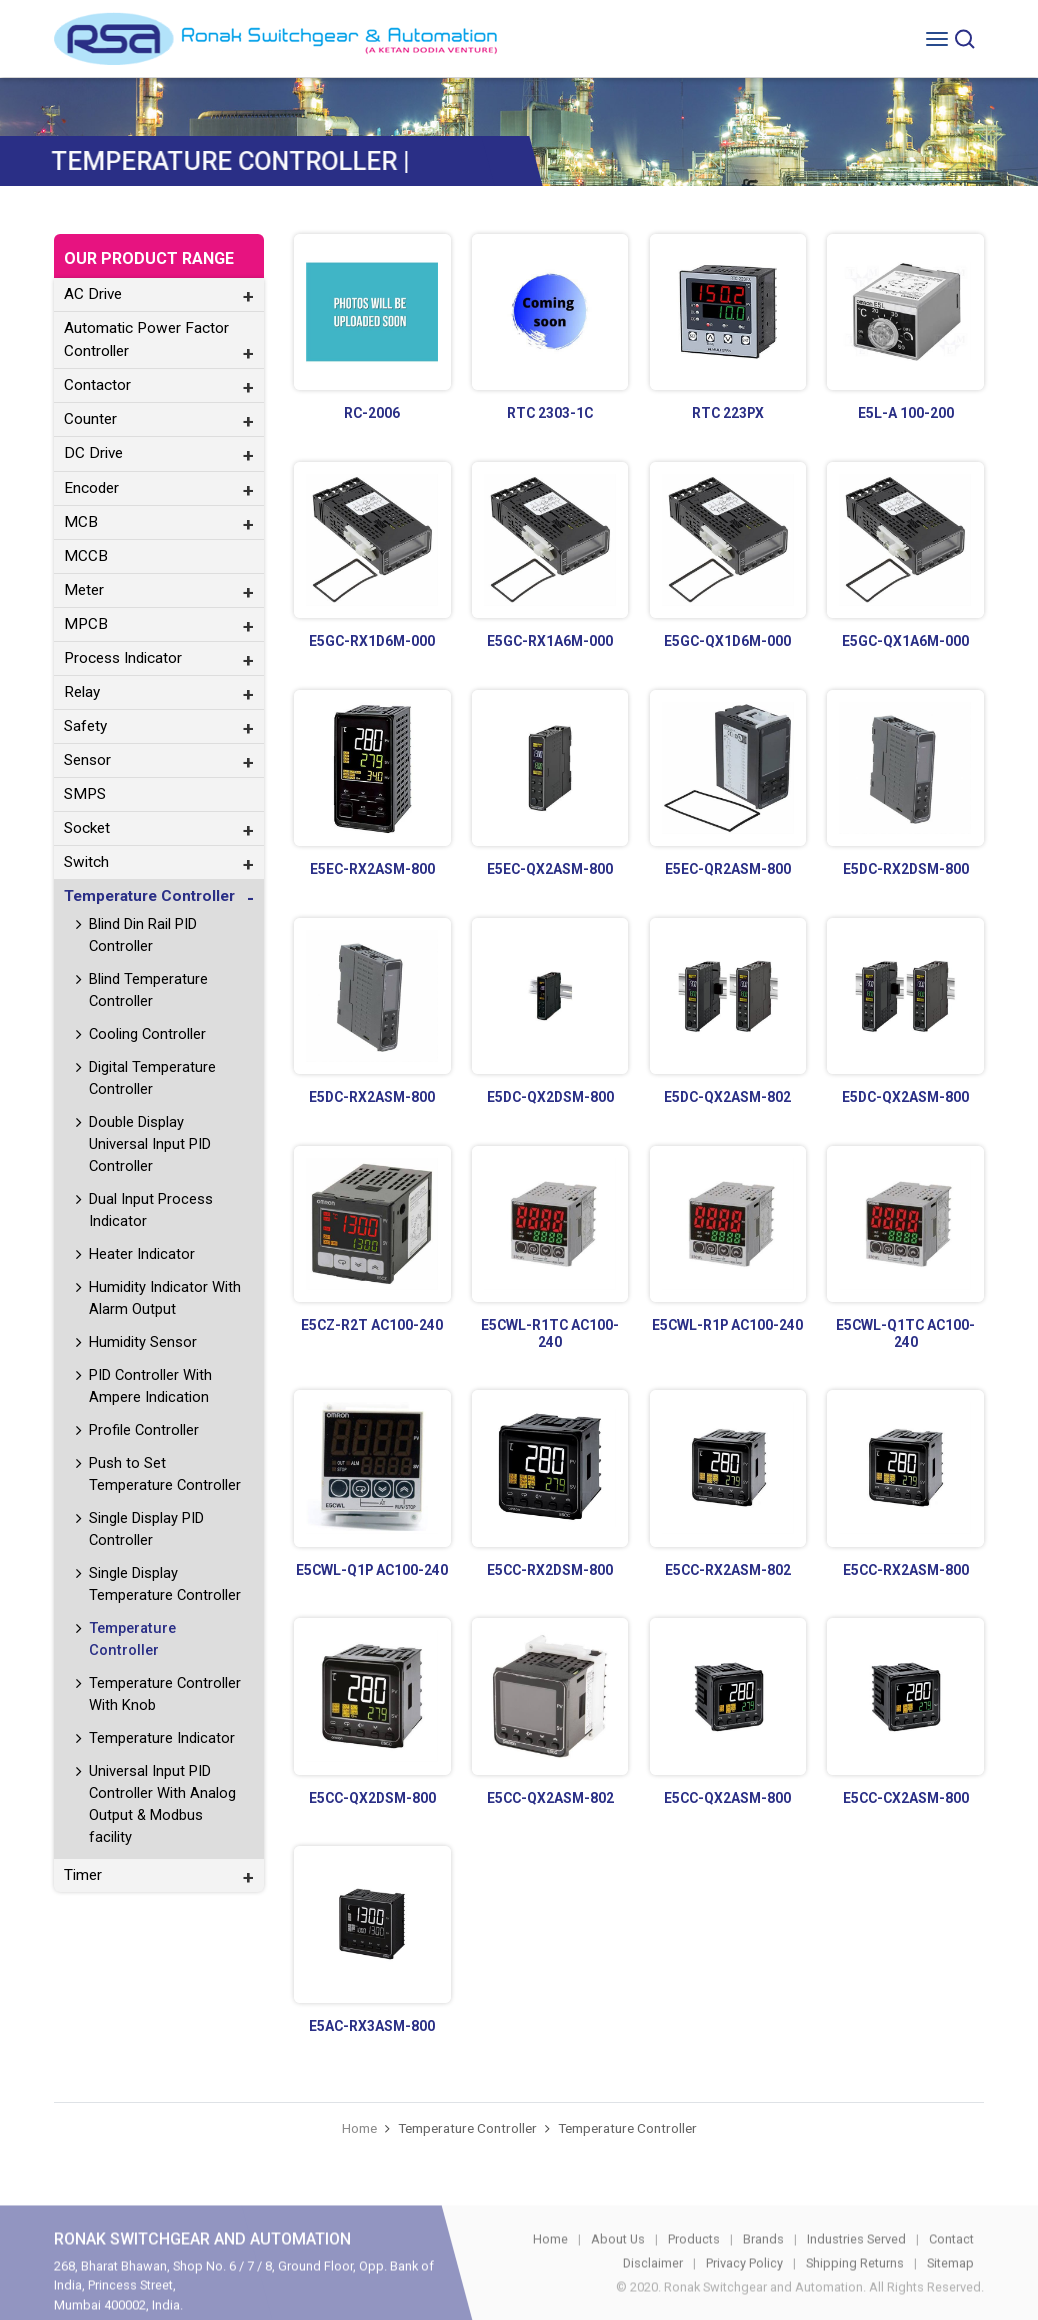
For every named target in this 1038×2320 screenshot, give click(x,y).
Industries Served (856, 2263)
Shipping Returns (855, 2287)
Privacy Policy (744, 2287)
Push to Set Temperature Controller (165, 1474)
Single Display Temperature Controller (165, 1584)
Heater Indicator (142, 1254)
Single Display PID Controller (146, 1529)
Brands (763, 2263)
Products (694, 2263)
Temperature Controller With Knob (165, 1694)
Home (359, 2128)
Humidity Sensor (143, 1342)
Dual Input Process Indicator (151, 1210)
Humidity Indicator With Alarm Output (165, 1298)
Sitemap (950, 2287)
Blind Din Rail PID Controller (143, 935)
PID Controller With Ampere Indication (150, 1386)
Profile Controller (144, 1430)
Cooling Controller (147, 1034)
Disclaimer (653, 2287)
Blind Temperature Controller (148, 990)
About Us (618, 2263)
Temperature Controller (132, 1639)
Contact (951, 2263)
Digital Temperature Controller (152, 1078)
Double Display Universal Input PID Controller (150, 1144)
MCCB (86, 556)
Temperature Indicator (162, 1738)
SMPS (85, 794)
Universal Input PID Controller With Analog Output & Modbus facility (162, 1804)
